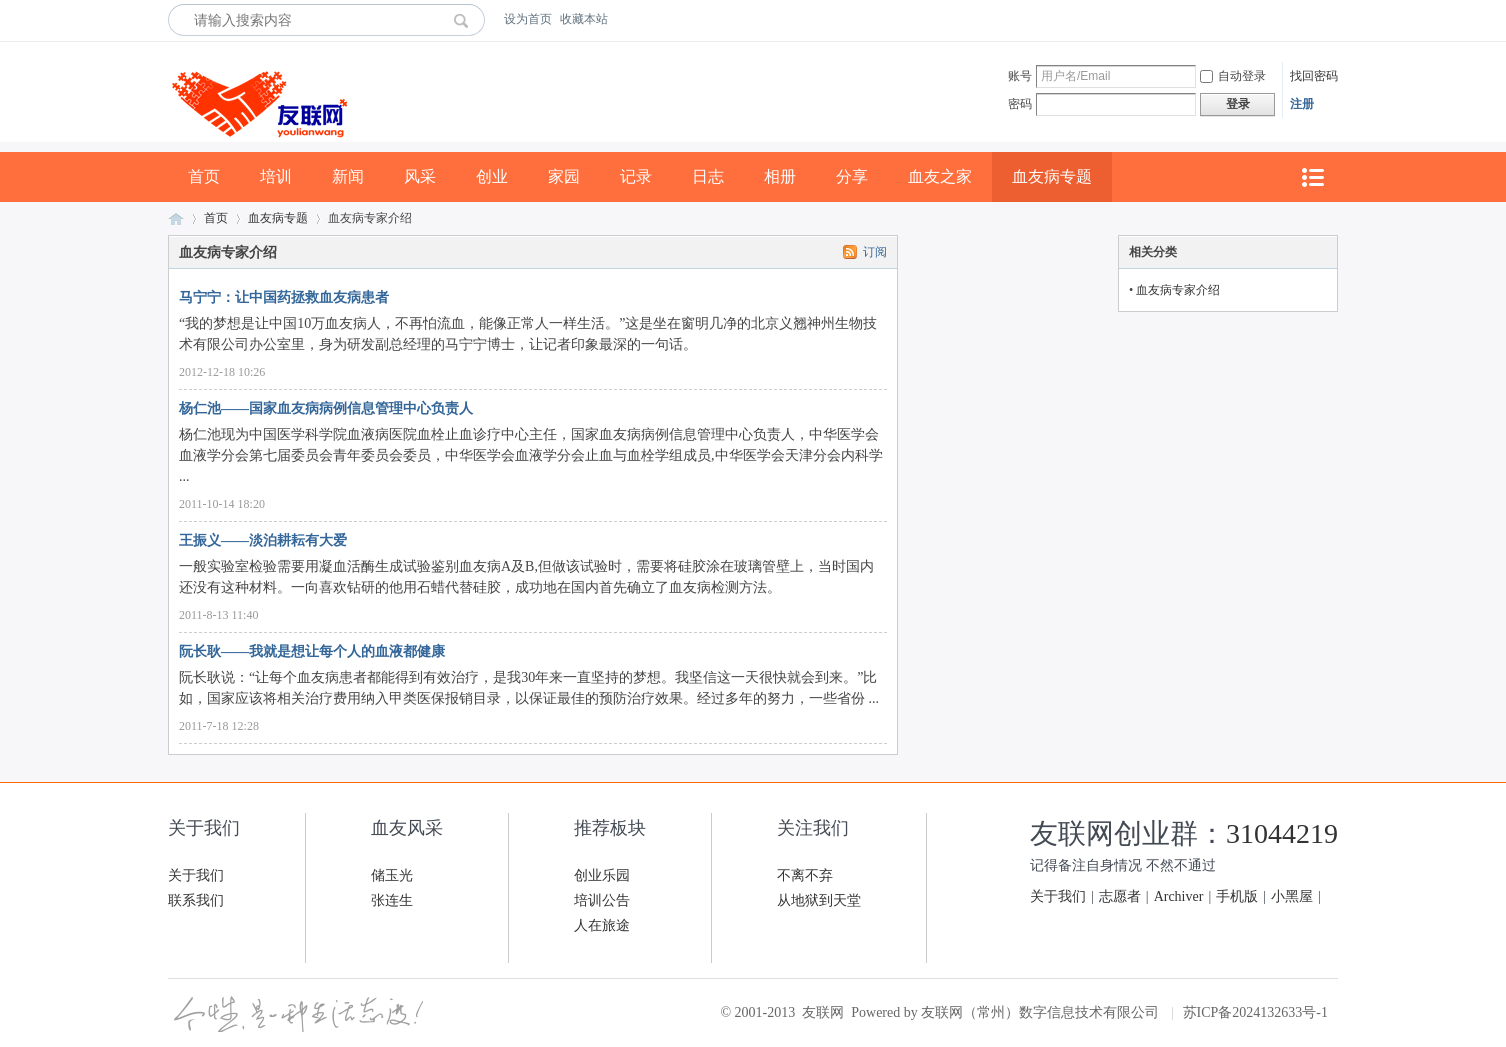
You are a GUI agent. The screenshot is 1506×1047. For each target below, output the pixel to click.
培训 (276, 176)
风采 (420, 176)
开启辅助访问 (1333, 19)
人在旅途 (602, 925)
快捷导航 (1312, 177)
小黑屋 (1292, 896)
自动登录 (1233, 76)
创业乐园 (602, 875)
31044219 (1282, 833)
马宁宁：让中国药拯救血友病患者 (284, 297)
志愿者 (1120, 896)
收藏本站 (584, 19)
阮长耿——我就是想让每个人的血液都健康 (312, 651)
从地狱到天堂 (819, 900)
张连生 (392, 900)
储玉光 (392, 875)
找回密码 (1314, 76)
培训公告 (602, 900)
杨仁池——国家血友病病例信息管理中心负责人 (326, 408)
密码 (1020, 104)
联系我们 (196, 900)
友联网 (176, 218)
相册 (780, 176)
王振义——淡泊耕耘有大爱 (263, 540)
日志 (708, 176)
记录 (636, 176)
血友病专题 (1052, 176)
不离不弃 (805, 875)
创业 (492, 176)
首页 (204, 176)
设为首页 (528, 19)
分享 (852, 176)
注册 (1302, 104)
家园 (564, 176)
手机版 (1237, 896)
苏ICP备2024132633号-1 (1255, 1012)
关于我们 (196, 875)
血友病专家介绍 (1178, 290)
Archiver (1179, 896)
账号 (1020, 76)
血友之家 (940, 176)
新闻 (348, 176)
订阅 (875, 252)
